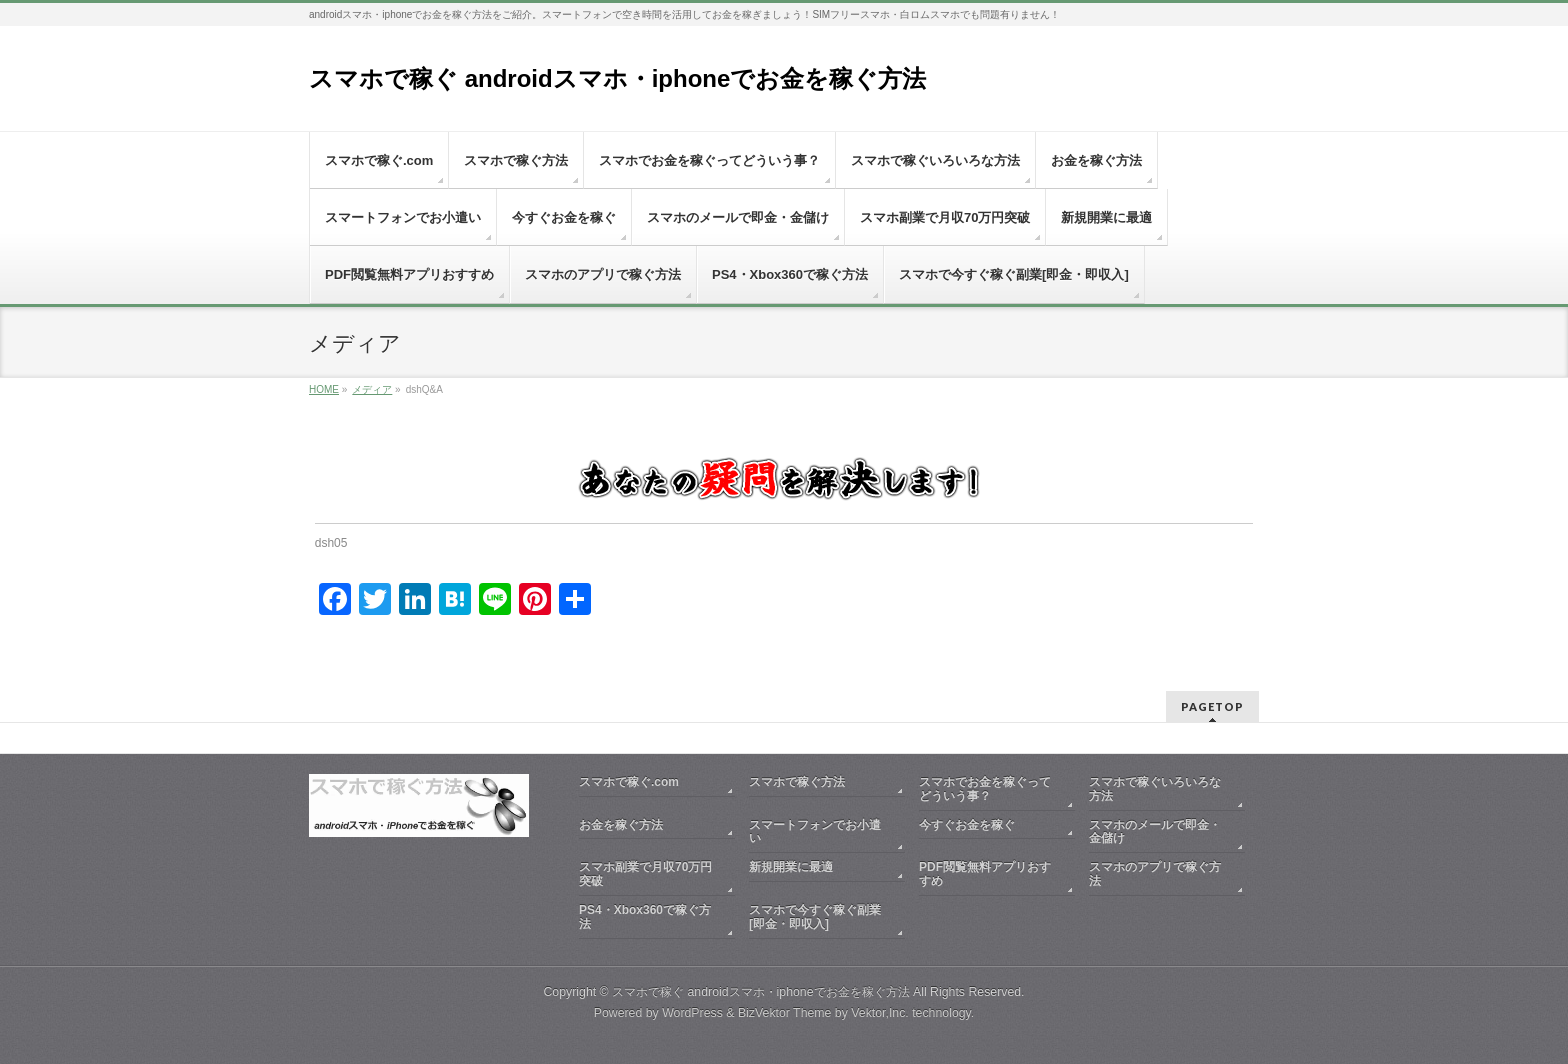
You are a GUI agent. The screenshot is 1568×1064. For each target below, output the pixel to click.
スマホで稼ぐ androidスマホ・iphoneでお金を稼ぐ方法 (617, 78)
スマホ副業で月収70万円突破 (645, 874)
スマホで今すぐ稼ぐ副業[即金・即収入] (815, 917)
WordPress (692, 1013)
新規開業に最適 (791, 867)
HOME (324, 389)
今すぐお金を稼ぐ (967, 825)
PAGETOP (1212, 706)
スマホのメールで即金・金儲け (1155, 832)
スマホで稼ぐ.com (629, 782)
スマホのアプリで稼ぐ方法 (1155, 874)
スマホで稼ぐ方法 (797, 782)
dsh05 (331, 543)
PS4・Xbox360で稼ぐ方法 (645, 917)
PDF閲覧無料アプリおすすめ (985, 874)
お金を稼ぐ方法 (621, 825)
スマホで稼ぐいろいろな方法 (1155, 789)
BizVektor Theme (785, 1013)
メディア (372, 389)
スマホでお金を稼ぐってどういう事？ (985, 789)
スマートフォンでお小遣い (815, 832)
